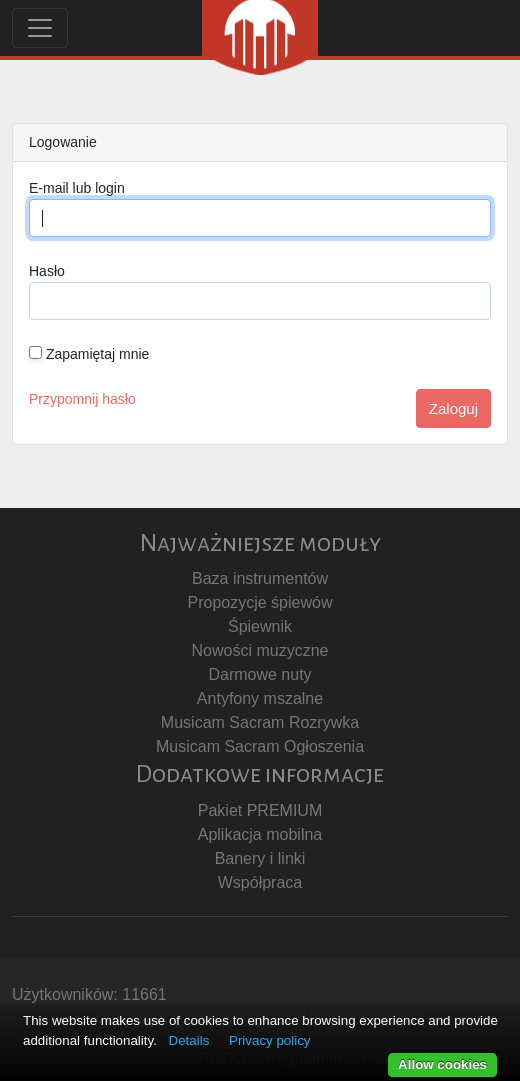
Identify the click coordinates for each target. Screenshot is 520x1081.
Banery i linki (260, 858)
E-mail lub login (77, 188)
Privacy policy (269, 1040)
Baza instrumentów (260, 578)
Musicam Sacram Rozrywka (260, 722)
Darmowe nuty (259, 674)
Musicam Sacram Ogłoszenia (260, 746)
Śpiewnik (260, 626)
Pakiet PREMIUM (260, 810)
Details (189, 1040)
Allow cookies (442, 1064)
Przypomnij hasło (82, 399)
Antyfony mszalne (260, 698)
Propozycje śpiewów (260, 602)
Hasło (47, 271)
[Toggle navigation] (40, 28)
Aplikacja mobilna (260, 834)
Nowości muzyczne (260, 650)
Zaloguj (453, 408)
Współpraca (260, 882)
